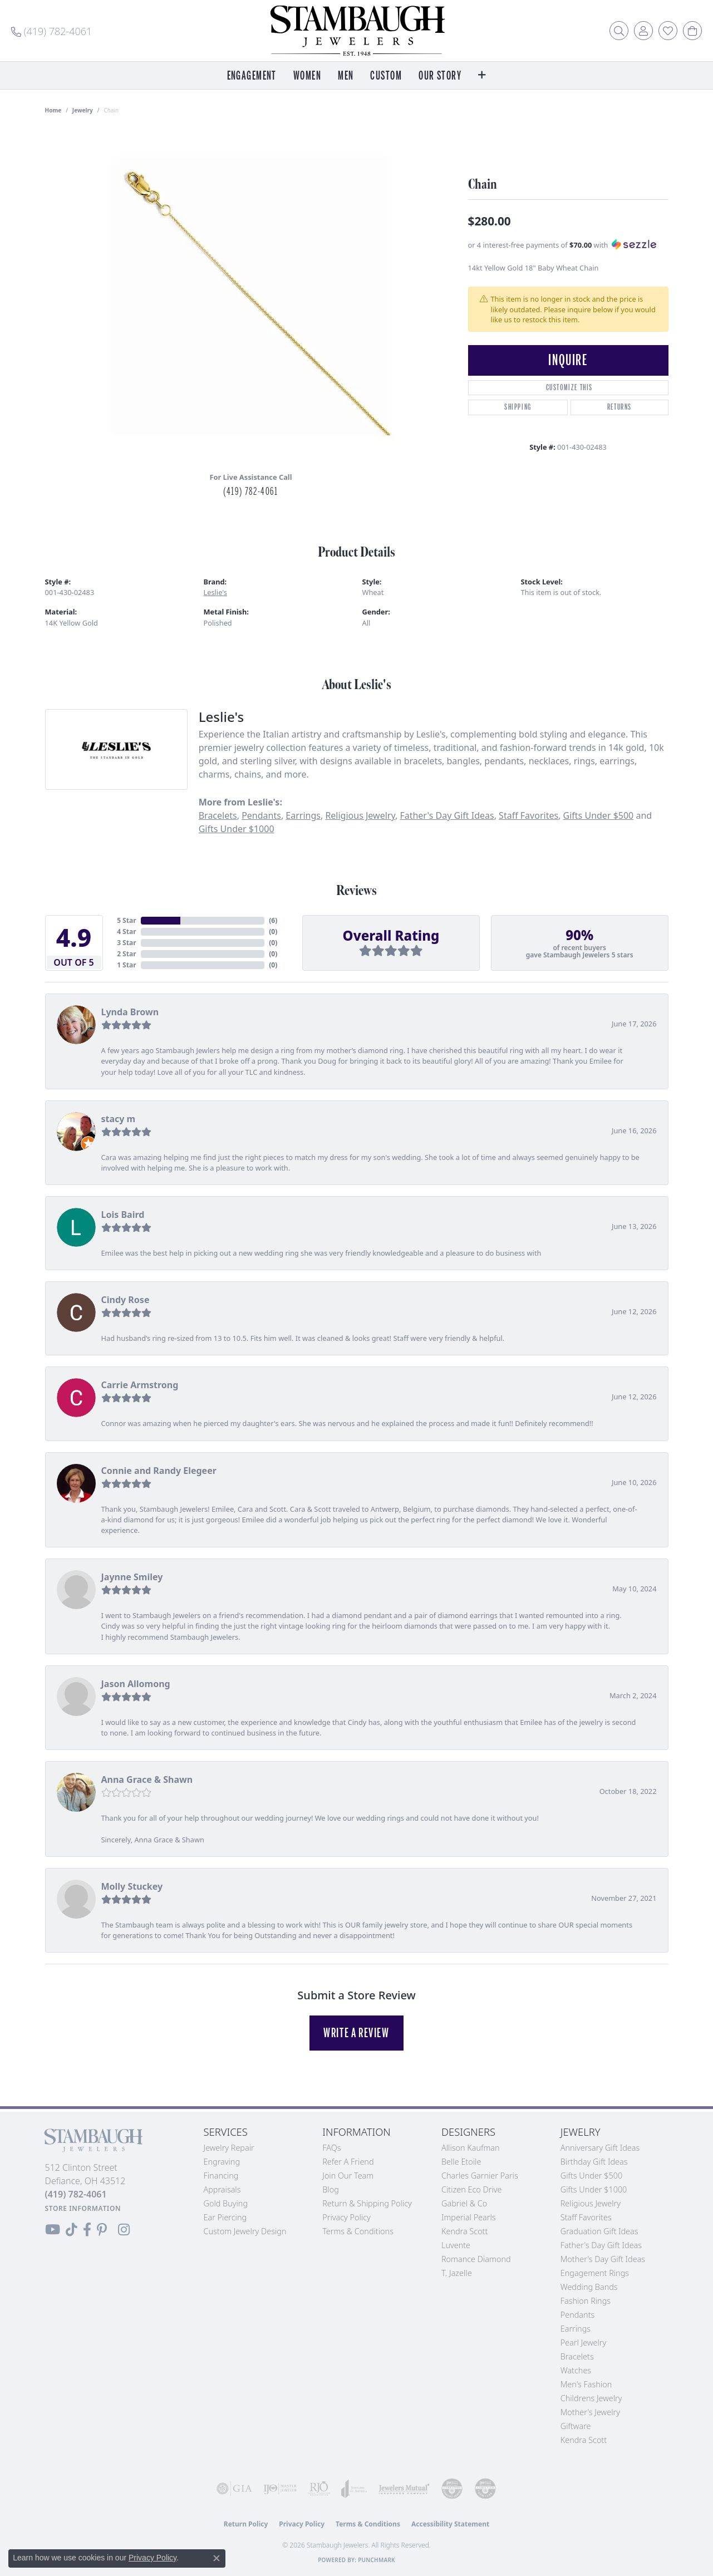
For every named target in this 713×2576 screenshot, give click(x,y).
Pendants (261, 815)
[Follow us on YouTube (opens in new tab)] (52, 2229)
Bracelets (218, 815)
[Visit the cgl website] (485, 2488)
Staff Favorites (528, 815)
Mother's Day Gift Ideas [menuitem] (602, 2259)
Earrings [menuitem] (575, 2328)
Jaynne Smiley (132, 1577)
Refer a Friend (347, 2161)
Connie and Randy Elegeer (159, 1470)
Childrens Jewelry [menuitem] (591, 2398)
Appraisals (222, 2189)
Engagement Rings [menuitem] (594, 2273)
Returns (619, 407)
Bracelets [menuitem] (577, 2356)
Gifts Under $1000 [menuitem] (593, 2189)
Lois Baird (123, 1214)
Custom (386, 76)
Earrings (303, 815)
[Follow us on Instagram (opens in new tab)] (124, 2229)
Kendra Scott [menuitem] (583, 2440)
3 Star (126, 942)
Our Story (440, 76)
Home (53, 110)
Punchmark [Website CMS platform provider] (376, 2560)
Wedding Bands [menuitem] (589, 2287)
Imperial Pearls (468, 2217)
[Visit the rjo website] (319, 2488)
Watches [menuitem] (575, 2370)
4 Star (126, 931)
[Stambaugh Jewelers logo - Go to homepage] (357, 31)
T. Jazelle (456, 2273)
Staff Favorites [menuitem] (586, 2217)
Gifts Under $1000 (236, 829)
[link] (51, 30)
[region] (251, 296)
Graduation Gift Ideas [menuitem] (599, 2231)
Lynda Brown (130, 1012)
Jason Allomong (135, 1684)
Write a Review (356, 2033)
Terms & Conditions (358, 2231)
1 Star (126, 965)
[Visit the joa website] (354, 2488)
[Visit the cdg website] (452, 2488)
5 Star (126, 920)
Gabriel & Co (464, 2203)
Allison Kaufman (470, 2147)
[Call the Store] (76, 2194)
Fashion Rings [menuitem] (585, 2300)
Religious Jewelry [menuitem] (590, 2203)
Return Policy (246, 2524)
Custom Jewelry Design (245, 2231)
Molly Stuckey (132, 1886)
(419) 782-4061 (250, 491)
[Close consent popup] (216, 2558)
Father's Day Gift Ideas (447, 815)
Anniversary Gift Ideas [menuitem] (600, 2147)
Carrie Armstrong (140, 1385)
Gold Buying (226, 2203)
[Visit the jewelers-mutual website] (404, 2488)
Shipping (518, 407)
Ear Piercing (225, 2217)
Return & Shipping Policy (367, 2203)
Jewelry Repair (229, 2147)
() (273, 920)
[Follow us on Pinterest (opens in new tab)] (102, 2229)
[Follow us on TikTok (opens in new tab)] (71, 2229)
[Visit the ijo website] (280, 2488)
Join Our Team (347, 2175)
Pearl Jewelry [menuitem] (583, 2342)
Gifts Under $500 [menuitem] (591, 2175)
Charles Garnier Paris (479, 2175)
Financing (221, 2175)
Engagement (252, 76)
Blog (330, 2189)
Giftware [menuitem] (575, 2426)
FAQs (331, 2147)
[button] (618, 30)
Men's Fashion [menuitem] (586, 2384)
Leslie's (215, 592)
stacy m (118, 1119)
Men (345, 76)
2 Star (126, 953)
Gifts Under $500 (598, 815)
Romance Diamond (476, 2259)
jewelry (82, 110)
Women (307, 76)
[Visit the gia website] (234, 2488)
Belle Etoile (461, 2161)
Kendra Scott (464, 2231)
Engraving (222, 2161)
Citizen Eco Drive (471, 2189)
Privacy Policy (346, 2217)
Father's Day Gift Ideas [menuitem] (601, 2245)
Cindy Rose (125, 1300)
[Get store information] (83, 2208)
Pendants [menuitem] (577, 2314)
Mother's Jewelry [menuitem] (590, 2412)
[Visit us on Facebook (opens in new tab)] (87, 2229)
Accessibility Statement (450, 2524)
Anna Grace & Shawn (147, 1779)
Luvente (455, 2245)
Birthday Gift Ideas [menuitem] (594, 2161)
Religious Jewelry (360, 815)
